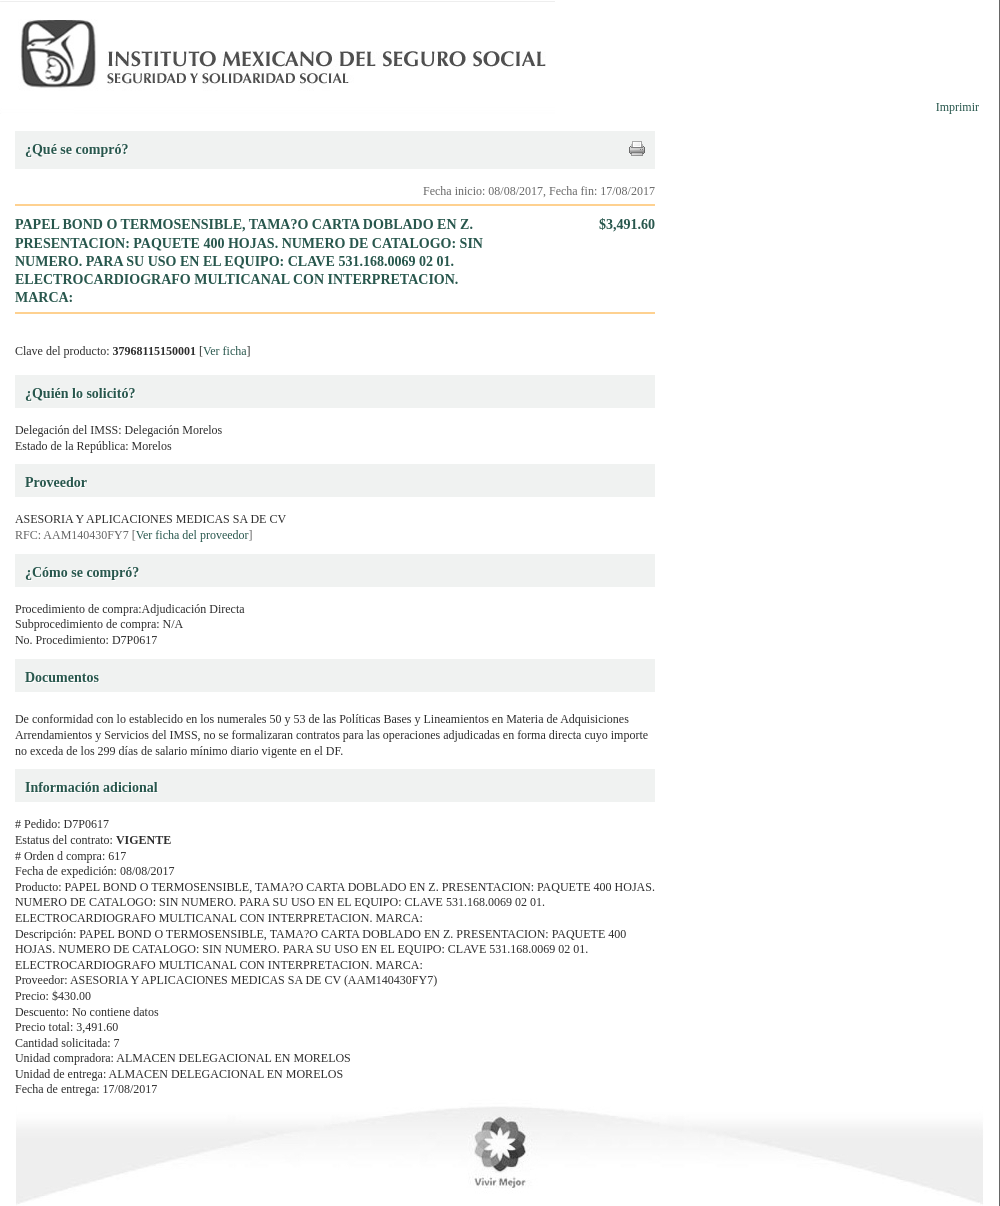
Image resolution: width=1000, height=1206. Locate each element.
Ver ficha (225, 351)
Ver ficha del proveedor (192, 535)
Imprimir (957, 107)
